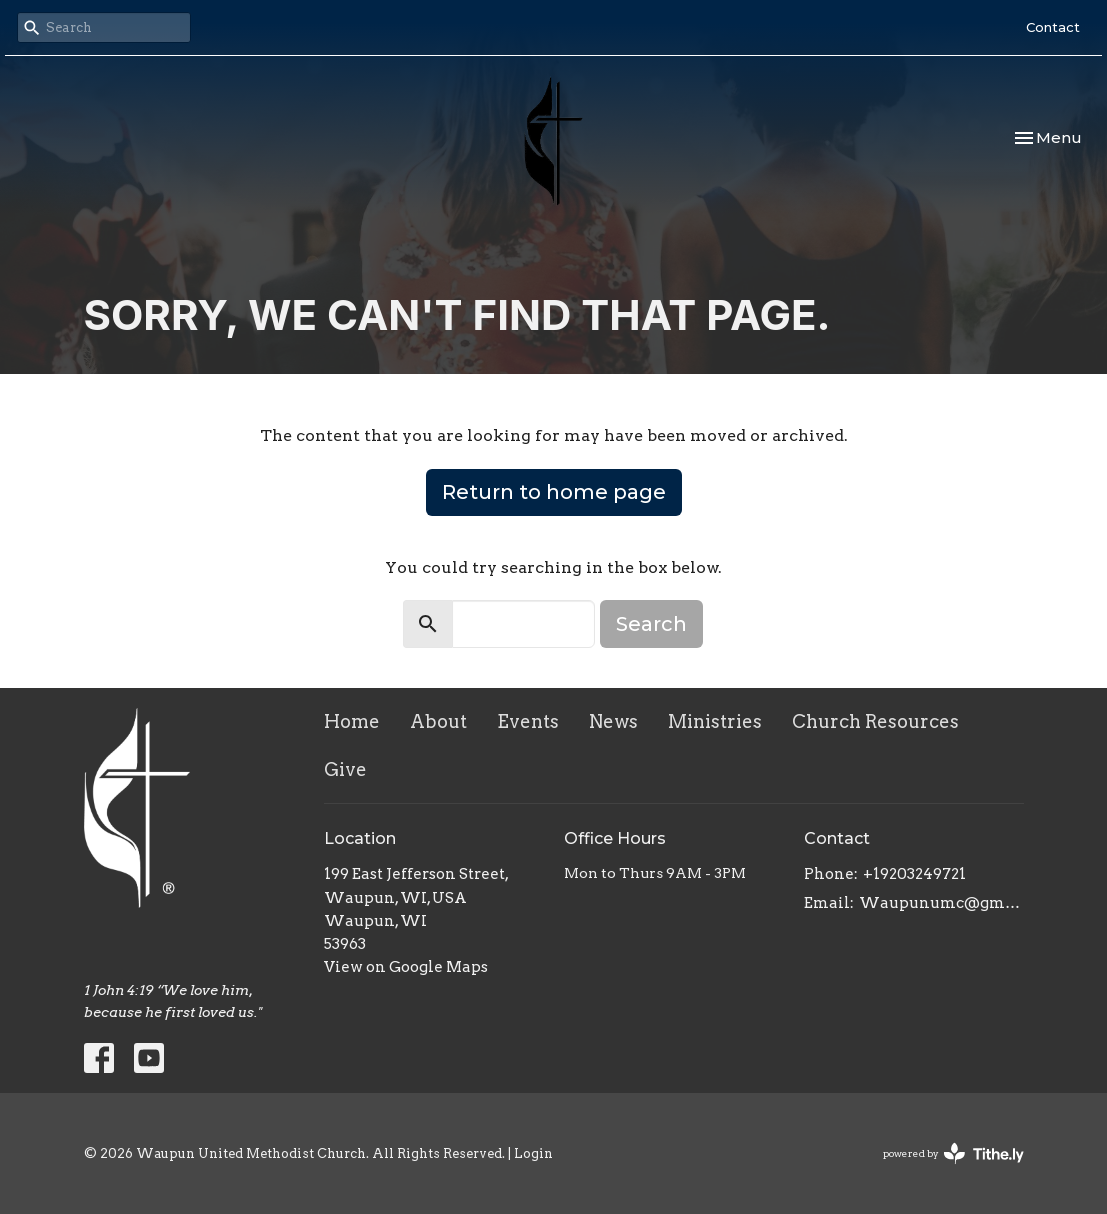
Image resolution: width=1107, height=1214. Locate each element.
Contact (1053, 27)
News (613, 721)
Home (352, 721)
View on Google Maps (406, 967)
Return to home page (554, 492)
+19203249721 (914, 874)
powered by (953, 1153)
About (438, 721)
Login (533, 1153)
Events (528, 721)
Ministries (715, 721)
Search (651, 624)
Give (345, 769)
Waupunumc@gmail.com (941, 903)
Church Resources (875, 721)
